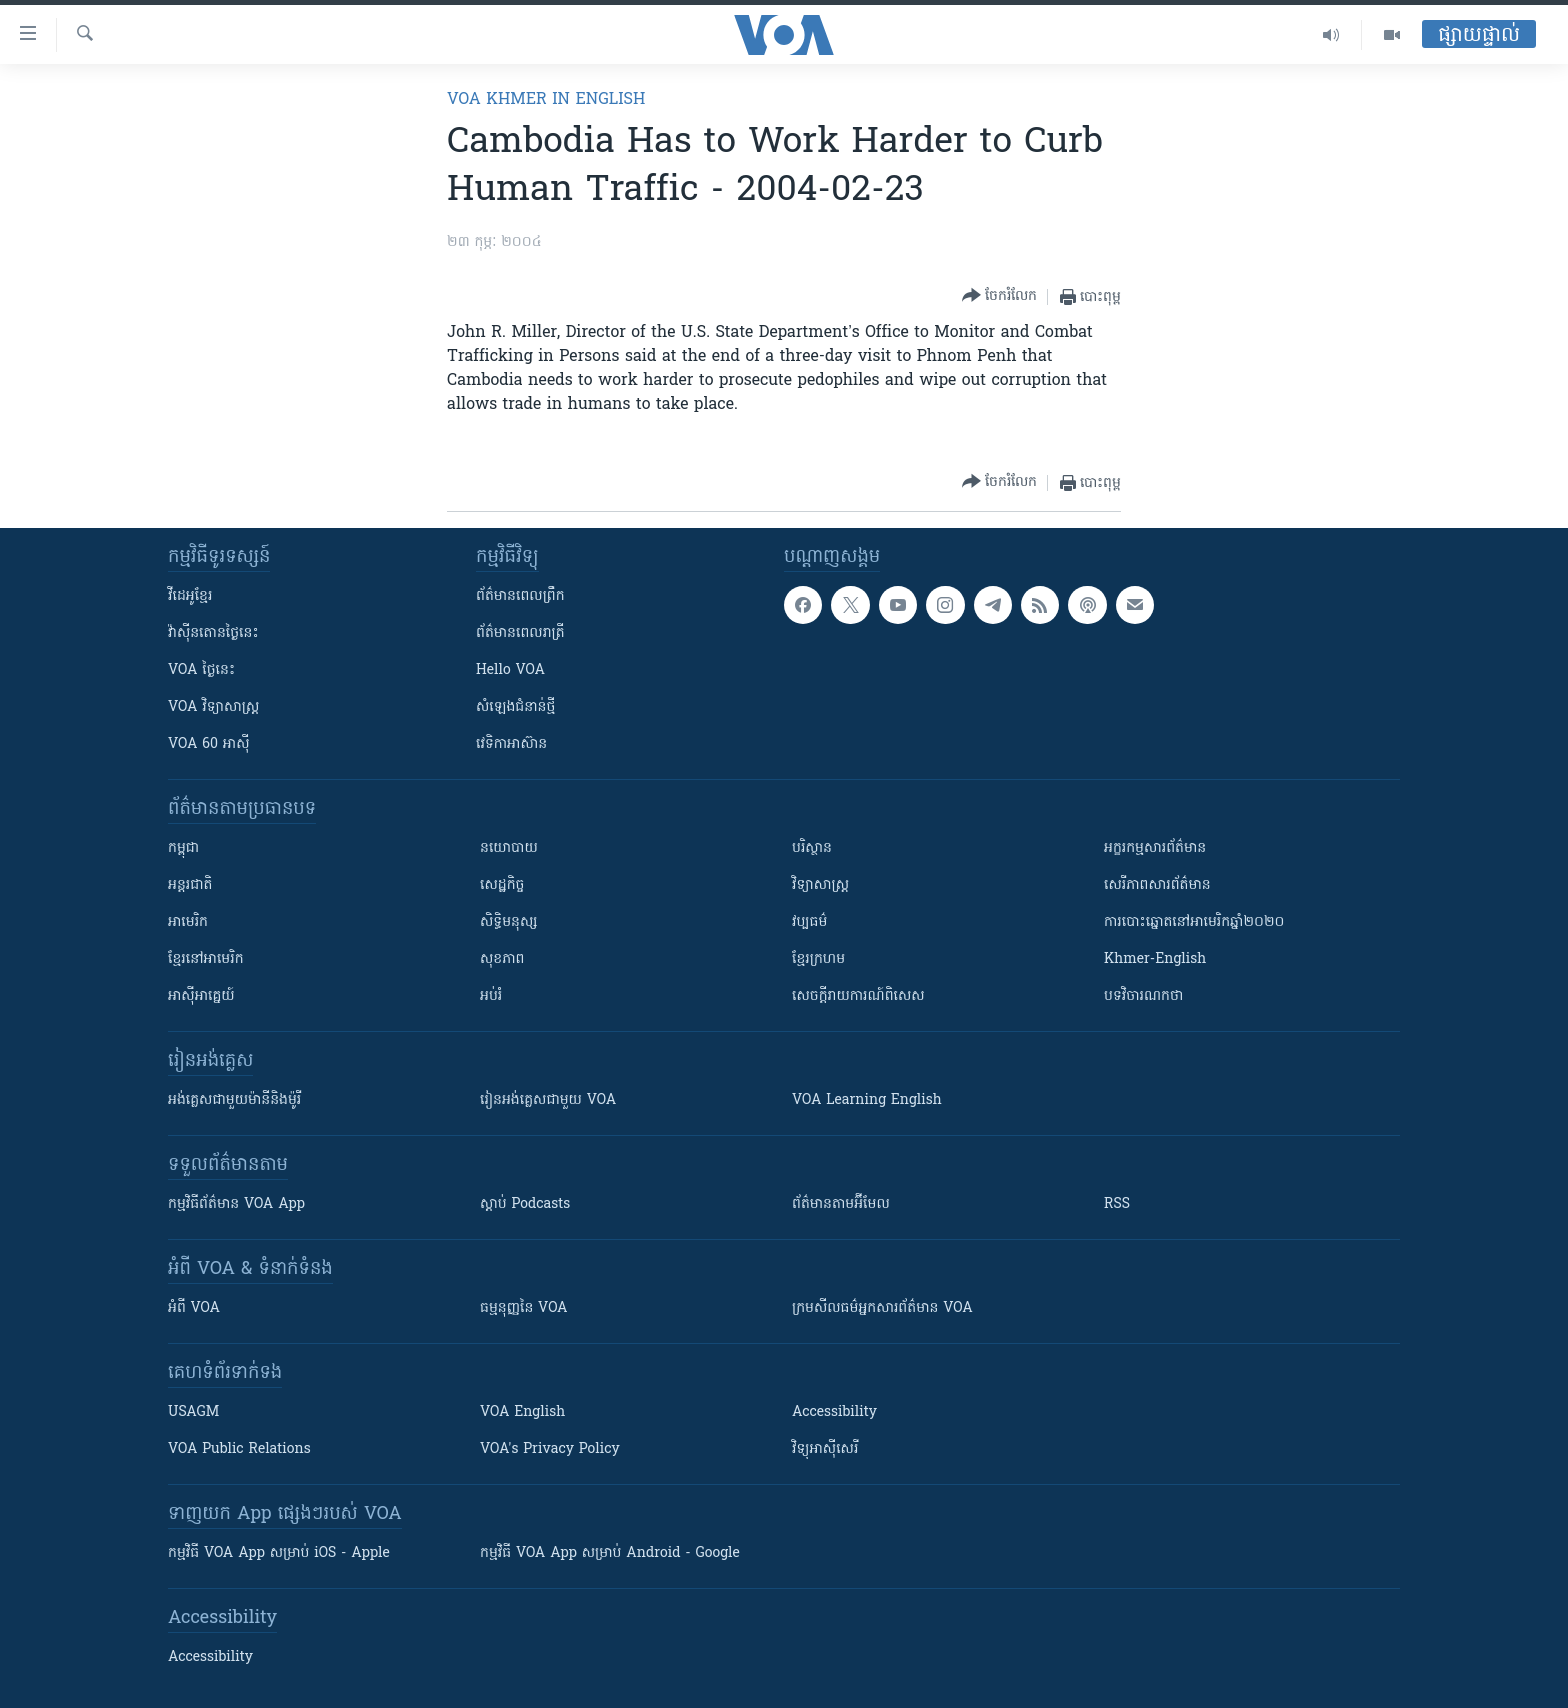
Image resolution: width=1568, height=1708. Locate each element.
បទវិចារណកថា (1143, 996)
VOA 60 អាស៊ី (209, 744)
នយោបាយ (509, 848)
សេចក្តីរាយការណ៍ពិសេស (858, 996)
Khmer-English (1155, 959)
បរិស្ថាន (812, 848)
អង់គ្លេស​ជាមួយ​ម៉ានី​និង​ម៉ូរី (234, 1100)
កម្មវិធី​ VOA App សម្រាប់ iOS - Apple (279, 1553)
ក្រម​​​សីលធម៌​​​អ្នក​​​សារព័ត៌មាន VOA (882, 1308)
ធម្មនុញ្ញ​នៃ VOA (524, 1308)
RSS (1117, 1204)
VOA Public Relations (239, 1449)
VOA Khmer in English (546, 100)
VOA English (522, 1412)
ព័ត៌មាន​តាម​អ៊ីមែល (841, 1204)
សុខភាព (502, 959)
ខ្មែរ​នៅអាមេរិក (206, 959)
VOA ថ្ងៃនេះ (201, 670)
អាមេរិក (188, 922)
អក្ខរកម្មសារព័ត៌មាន (1155, 848)
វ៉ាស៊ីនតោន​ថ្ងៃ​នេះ (213, 633)
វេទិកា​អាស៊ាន (511, 744)
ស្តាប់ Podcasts (525, 1204)
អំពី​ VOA (194, 1308)
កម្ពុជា (183, 848)
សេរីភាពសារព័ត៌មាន (1157, 885)
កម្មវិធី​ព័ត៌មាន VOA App (236, 1204)
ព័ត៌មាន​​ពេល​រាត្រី (520, 633)
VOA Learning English (867, 1100)
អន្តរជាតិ (190, 885)
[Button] (999, 296)
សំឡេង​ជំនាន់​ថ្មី (515, 707)
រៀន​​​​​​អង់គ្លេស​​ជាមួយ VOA (548, 1100)
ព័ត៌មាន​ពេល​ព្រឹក (520, 596)
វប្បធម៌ (809, 922)
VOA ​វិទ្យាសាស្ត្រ (213, 707)
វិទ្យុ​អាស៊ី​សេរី (825, 1449)
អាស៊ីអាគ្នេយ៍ (201, 996)
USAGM (193, 1412)
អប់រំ (491, 996)
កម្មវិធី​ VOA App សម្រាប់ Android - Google (610, 1553)
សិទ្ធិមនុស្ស (509, 922)
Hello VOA (510, 670)
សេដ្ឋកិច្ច (502, 885)
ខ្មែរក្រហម (818, 959)
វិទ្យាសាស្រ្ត (820, 885)
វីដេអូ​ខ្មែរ (190, 596)
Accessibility (834, 1412)
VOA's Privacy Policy (550, 1449)
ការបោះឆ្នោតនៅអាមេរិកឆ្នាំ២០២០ (1194, 922)
